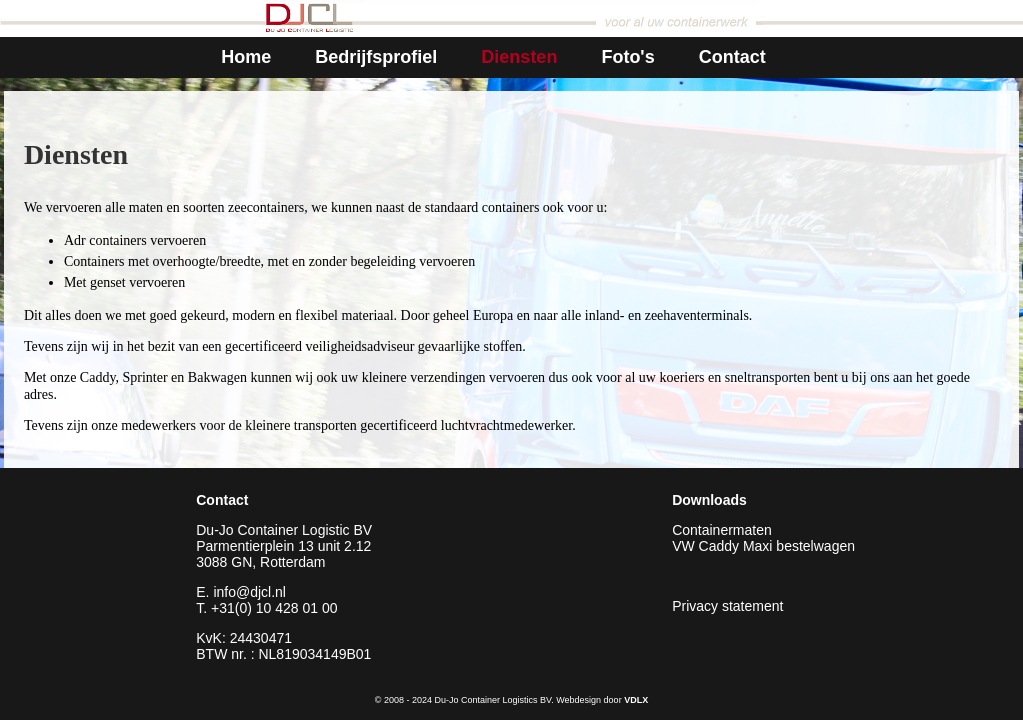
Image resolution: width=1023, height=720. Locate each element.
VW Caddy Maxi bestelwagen (763, 546)
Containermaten (722, 530)
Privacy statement (727, 606)
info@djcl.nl (249, 592)
